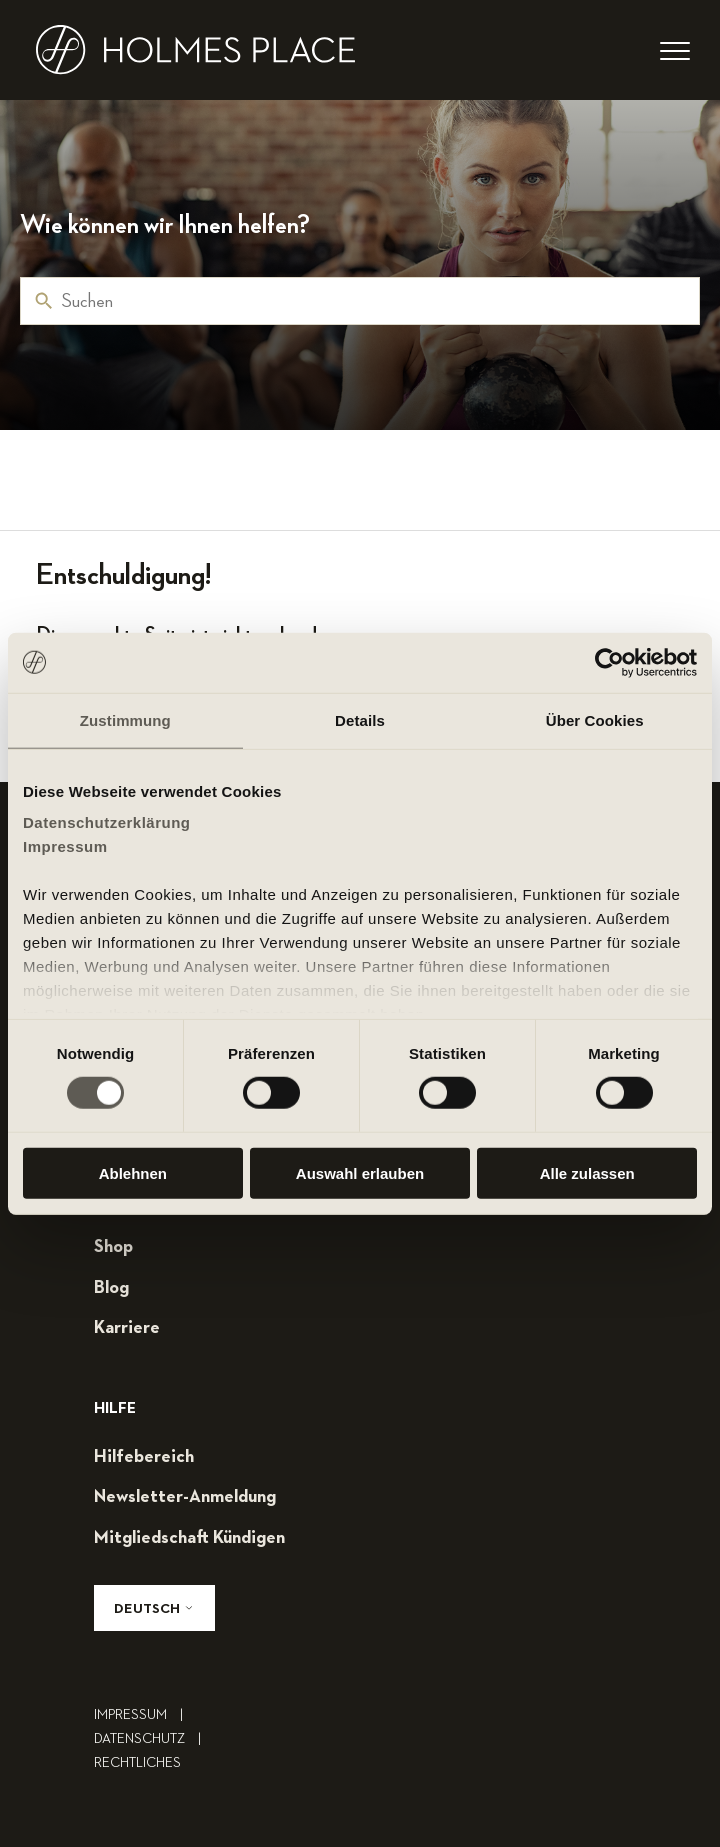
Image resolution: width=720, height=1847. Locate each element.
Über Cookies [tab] (595, 719)
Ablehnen (133, 1173)
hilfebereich (144, 1457)
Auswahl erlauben (360, 1173)
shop (113, 1247)
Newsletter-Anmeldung (185, 1497)
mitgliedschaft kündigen (189, 1538)
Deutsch (154, 1608)
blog (111, 1288)
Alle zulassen (587, 1173)
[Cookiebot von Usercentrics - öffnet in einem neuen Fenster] (609, 662)
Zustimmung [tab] (125, 719)
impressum (143, 1715)
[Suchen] (360, 301)
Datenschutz (152, 1739)
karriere (127, 1328)
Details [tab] (360, 719)
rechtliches (137, 1763)
